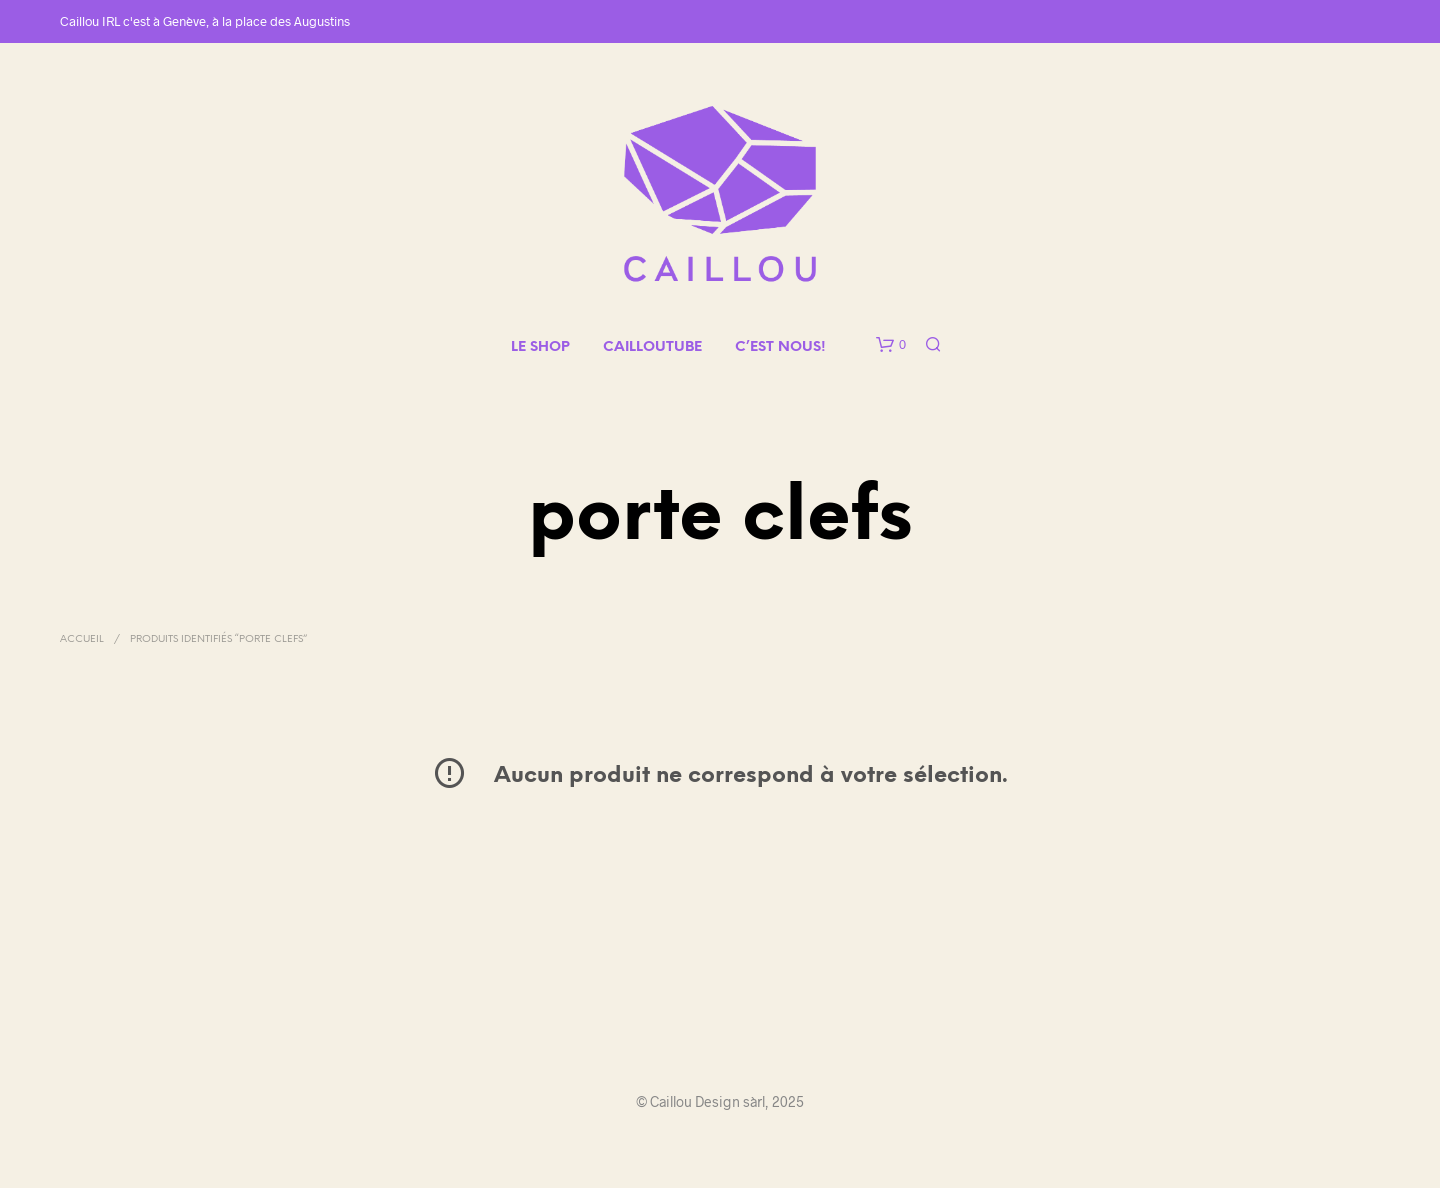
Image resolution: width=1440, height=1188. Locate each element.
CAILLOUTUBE (652, 347)
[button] (891, 345)
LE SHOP (540, 347)
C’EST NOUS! (780, 347)
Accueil (82, 639)
